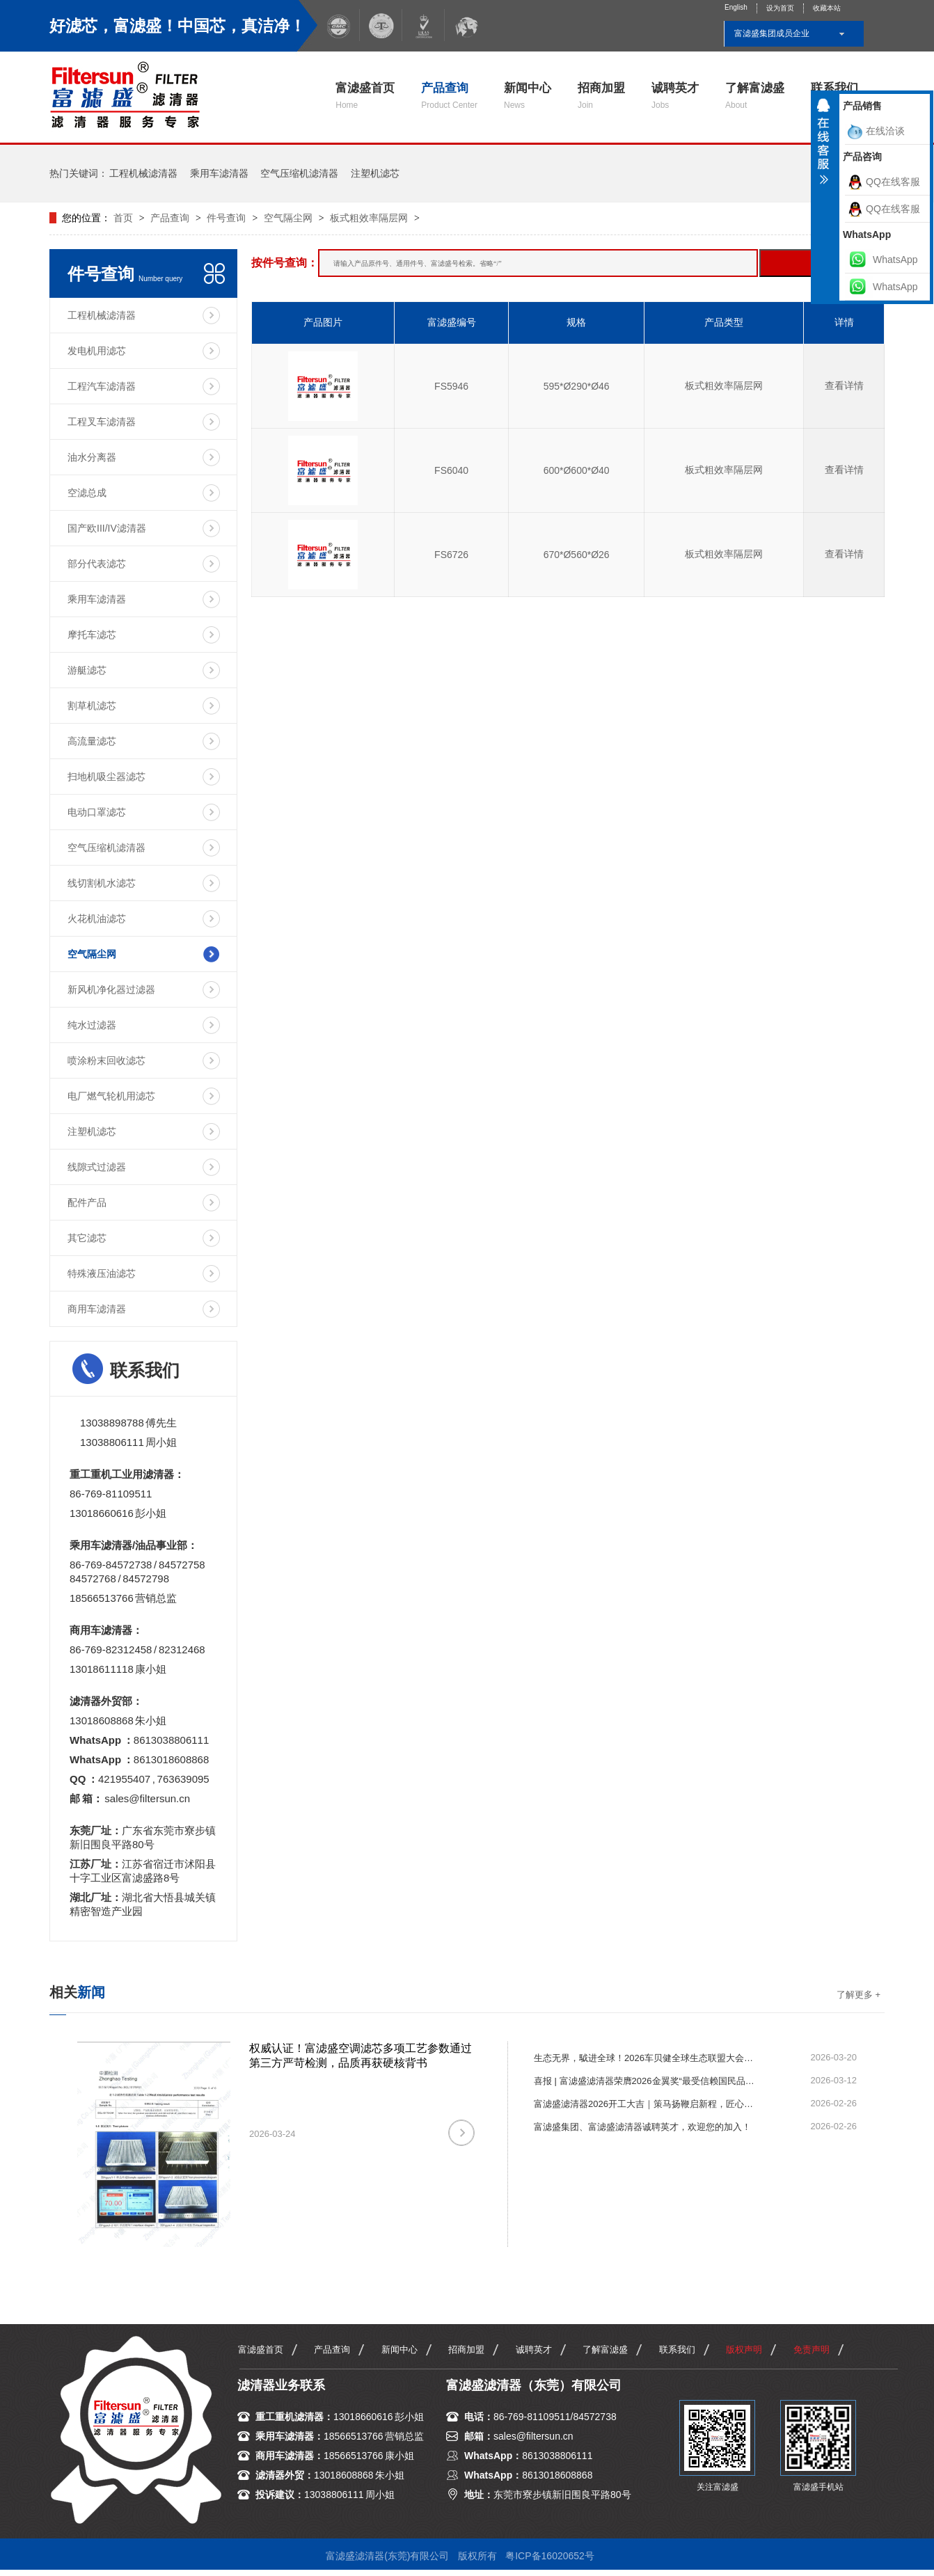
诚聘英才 (675, 95)
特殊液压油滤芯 (102, 1273)
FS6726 (451, 554)
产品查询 (449, 95)
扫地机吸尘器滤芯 (106, 776)
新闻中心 (527, 95)
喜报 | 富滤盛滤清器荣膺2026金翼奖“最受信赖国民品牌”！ (645, 2081)
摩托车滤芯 (92, 634)
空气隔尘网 (288, 217)
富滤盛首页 (365, 95)
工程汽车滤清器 (102, 386)
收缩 (823, 146)
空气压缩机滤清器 (299, 173)
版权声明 (744, 2349)
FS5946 (451, 386)
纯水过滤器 (92, 1025)
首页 (124, 217)
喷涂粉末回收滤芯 (106, 1060)
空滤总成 (87, 492)
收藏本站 (827, 8)
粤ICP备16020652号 (549, 2555)
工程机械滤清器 (143, 173)
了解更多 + (858, 1994)
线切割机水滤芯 (102, 883)
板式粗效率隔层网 (369, 217)
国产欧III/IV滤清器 (107, 528)
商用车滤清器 (97, 1308)
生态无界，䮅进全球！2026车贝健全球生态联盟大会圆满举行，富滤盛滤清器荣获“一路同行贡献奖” (645, 2058)
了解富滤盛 (754, 95)
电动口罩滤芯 (97, 812)
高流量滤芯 (92, 741)
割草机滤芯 (92, 705)
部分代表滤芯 (97, 563)
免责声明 (811, 2349)
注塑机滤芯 (375, 173)
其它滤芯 (87, 1237)
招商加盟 (601, 95)
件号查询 (226, 217)
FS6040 (451, 470)
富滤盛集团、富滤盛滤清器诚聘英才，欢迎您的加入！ (642, 2127)
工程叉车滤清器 (102, 421)
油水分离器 (92, 457)
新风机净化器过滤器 (111, 989)
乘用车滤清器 (219, 173)
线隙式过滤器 (97, 1166)
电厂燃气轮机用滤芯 (111, 1096)
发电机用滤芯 (97, 350)
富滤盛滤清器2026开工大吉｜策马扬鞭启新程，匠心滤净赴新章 (645, 2104)
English (736, 7)
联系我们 (677, 2349)
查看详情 (844, 385)
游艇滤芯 (87, 670)
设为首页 (780, 8)
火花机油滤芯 (97, 918)
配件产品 (87, 1202)
